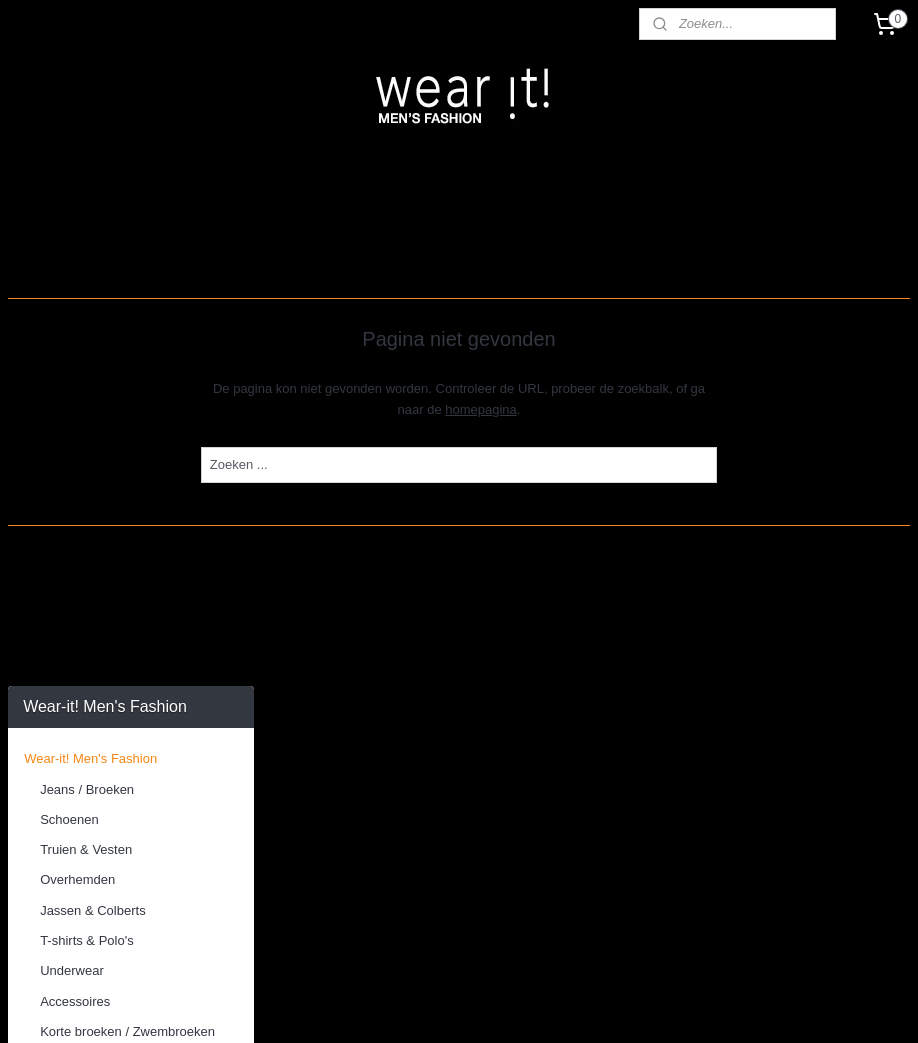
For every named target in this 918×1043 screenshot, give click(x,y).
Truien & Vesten (86, 332)
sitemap (420, 1006)
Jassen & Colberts (93, 392)
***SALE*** (56, 604)
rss (455, 1006)
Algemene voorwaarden (92, 712)
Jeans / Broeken (87, 271)
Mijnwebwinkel (676, 1006)
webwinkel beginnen (521, 1006)
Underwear (72, 453)
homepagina (612, 409)
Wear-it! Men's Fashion (90, 241)
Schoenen (69, 301)
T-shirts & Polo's (87, 422)
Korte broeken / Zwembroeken (127, 513)
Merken (45, 574)
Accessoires (75, 483)
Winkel (43, 682)
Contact (46, 652)
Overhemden (77, 362)
